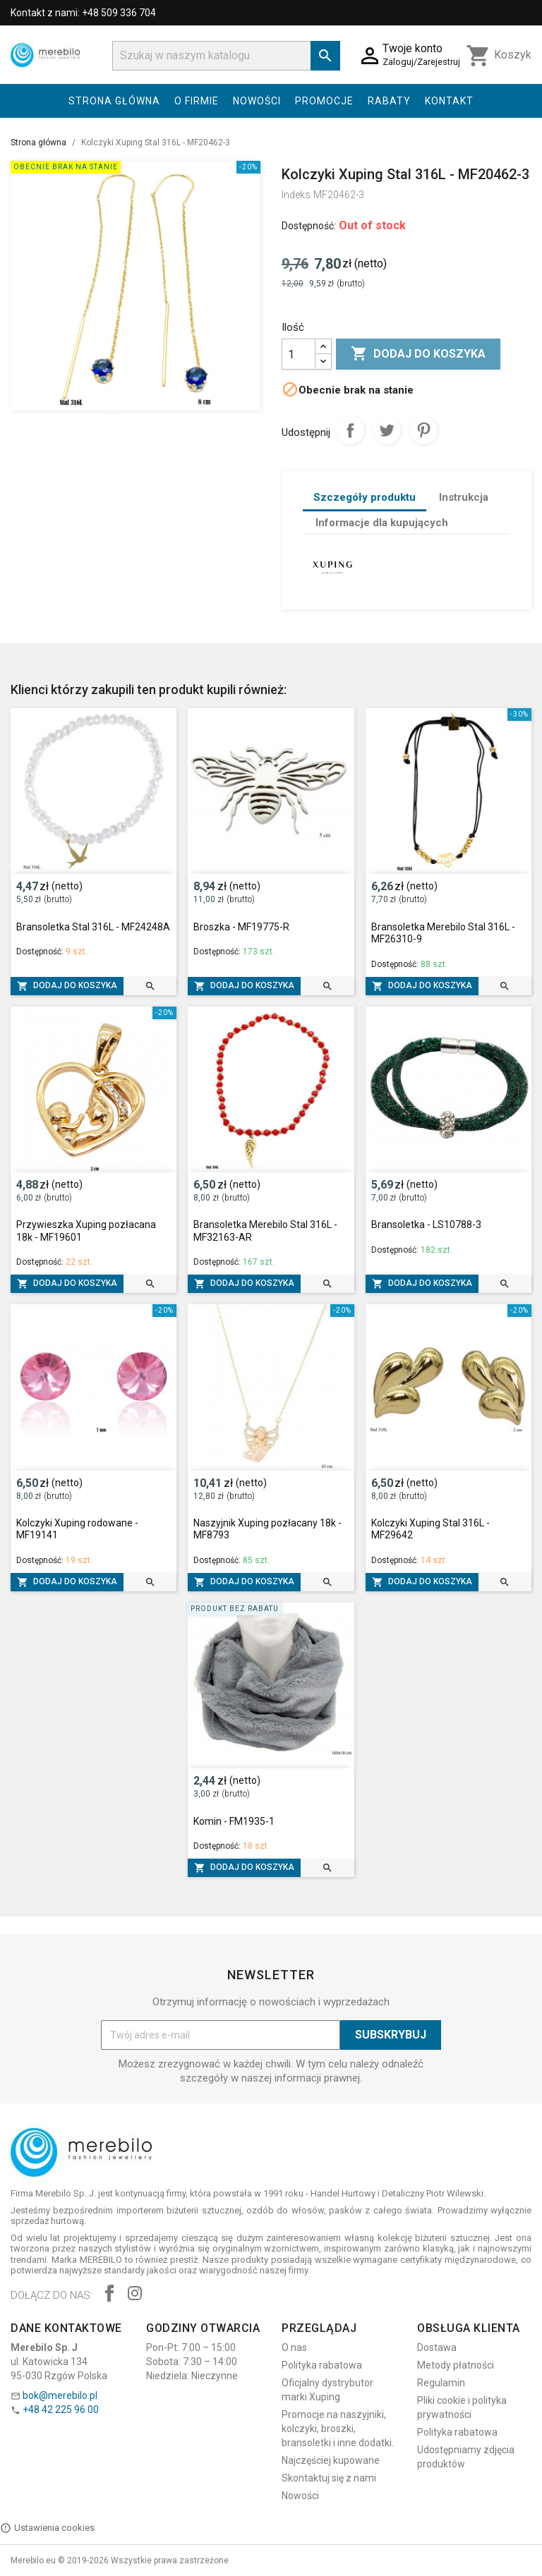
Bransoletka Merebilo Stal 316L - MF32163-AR (265, 1231)
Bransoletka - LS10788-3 (426, 1224)
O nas (294, 2347)
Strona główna (114, 101)
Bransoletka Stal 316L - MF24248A (93, 926)
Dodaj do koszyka (418, 354)
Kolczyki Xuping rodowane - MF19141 (77, 1529)
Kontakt (449, 101)
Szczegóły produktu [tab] (364, 497)
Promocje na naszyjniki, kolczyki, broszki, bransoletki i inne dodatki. (338, 2428)
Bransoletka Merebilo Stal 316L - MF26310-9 (443, 933)
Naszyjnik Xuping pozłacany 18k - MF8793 (267, 1529)
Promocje (324, 101)
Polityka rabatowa (322, 2365)
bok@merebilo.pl (60, 2395)
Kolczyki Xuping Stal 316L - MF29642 (430, 1529)
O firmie (196, 101)
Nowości (257, 101)
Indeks (296, 194)
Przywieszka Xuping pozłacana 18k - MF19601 (86, 1231)
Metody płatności (455, 2365)
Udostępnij (350, 430)
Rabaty (389, 101)
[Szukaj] (226, 56)
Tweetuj (387, 430)
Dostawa (437, 2347)
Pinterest (423, 430)
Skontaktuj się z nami (329, 2478)
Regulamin (441, 2382)
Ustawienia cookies (47, 2528)
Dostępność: (309, 225)
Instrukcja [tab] (463, 497)
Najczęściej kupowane (331, 2460)
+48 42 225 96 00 (61, 2409)
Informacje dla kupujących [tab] (381, 522)
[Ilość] (298, 354)
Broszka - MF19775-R (241, 926)
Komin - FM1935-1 (234, 1821)
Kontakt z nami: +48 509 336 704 (83, 12)
